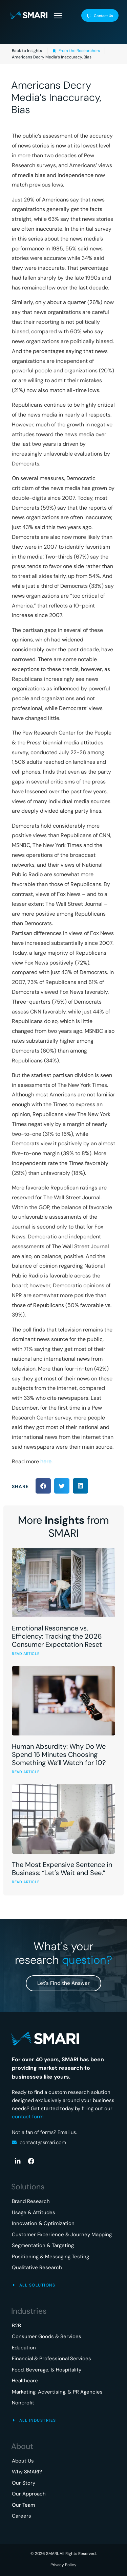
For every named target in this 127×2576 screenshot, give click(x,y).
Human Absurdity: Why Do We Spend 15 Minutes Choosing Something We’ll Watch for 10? (59, 1754)
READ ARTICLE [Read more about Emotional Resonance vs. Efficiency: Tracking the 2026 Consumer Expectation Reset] (25, 1653)
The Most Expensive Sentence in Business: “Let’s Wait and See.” (62, 1868)
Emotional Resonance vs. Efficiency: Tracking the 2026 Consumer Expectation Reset (57, 1636)
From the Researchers (79, 50)
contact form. (28, 2116)
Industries (29, 2311)
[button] (57, 16)
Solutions (28, 2187)
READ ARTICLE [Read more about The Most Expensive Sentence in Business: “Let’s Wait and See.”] (25, 1882)
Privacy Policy (63, 2565)
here (45, 1461)
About (22, 2446)
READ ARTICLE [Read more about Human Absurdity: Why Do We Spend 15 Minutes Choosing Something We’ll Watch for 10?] (25, 1771)
